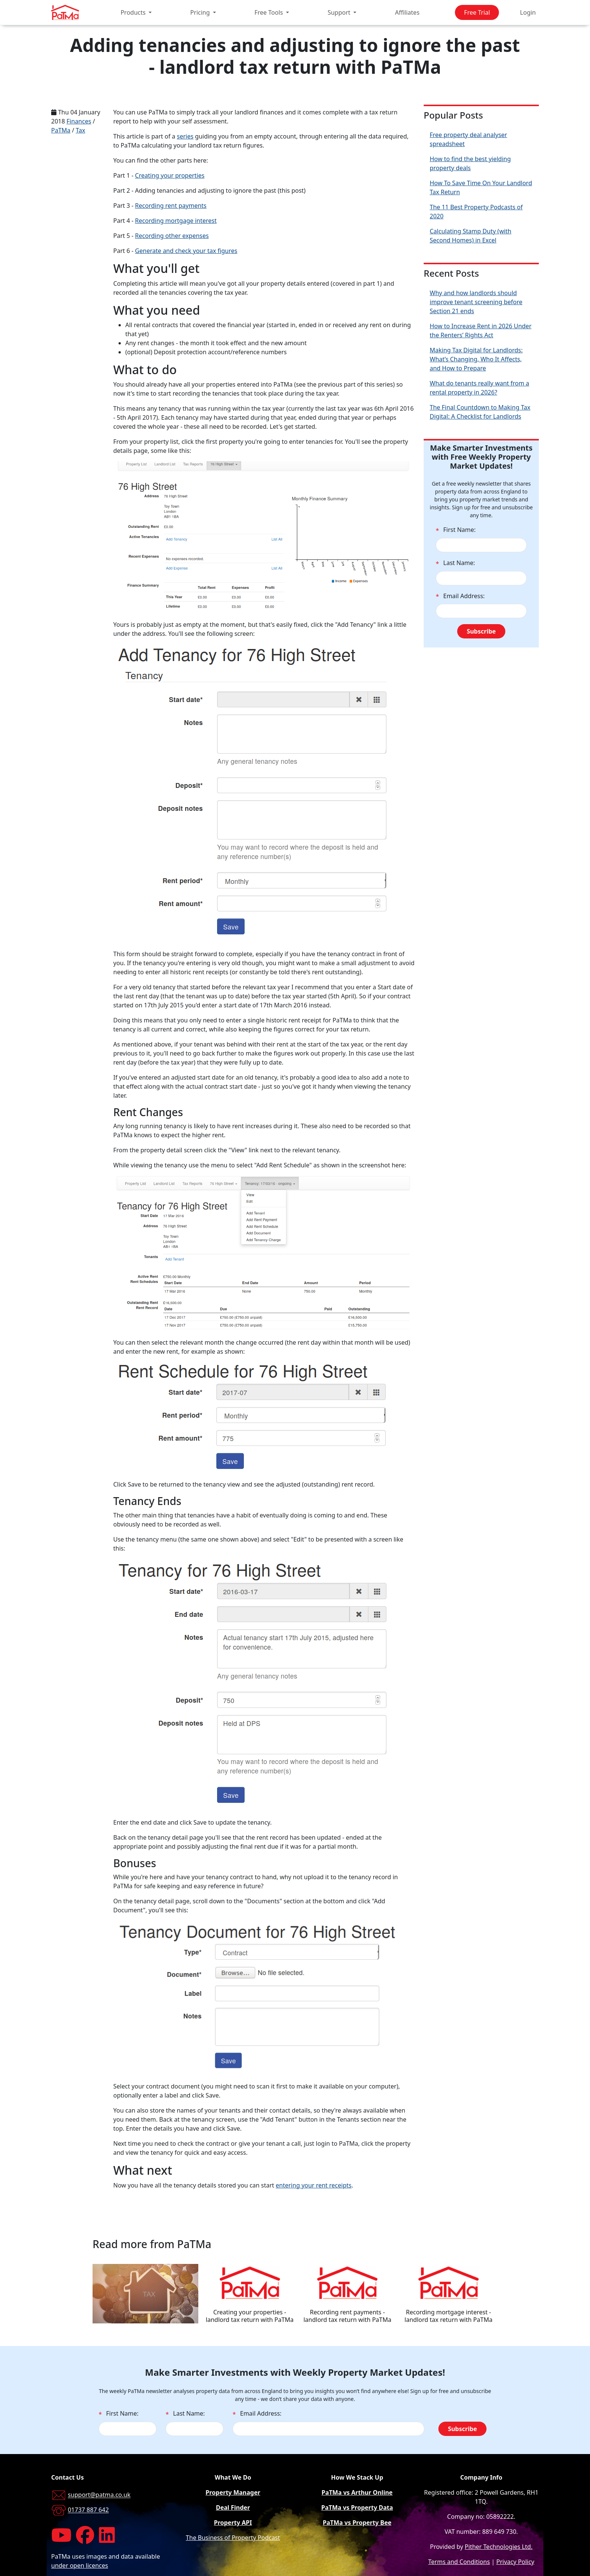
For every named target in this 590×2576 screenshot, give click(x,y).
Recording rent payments (171, 205)
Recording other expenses (172, 236)
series (185, 136)
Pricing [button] (200, 12)
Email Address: (460, 596)
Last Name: (455, 563)
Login (528, 12)
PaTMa (60, 130)
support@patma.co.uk (99, 2495)
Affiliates (407, 12)
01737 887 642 (88, 2510)
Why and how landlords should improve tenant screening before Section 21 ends (476, 302)
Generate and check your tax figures (186, 251)
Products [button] (133, 12)
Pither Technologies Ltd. (498, 2546)
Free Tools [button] (269, 12)
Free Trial (477, 12)
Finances (79, 121)
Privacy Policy (515, 2562)
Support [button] (340, 12)
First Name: (456, 530)
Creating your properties (170, 175)
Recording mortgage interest (176, 220)
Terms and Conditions (459, 2562)
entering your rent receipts (313, 2185)
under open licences (79, 2565)
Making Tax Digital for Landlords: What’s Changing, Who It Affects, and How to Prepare (476, 359)
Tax (80, 130)
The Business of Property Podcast (233, 2537)
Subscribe (481, 631)
